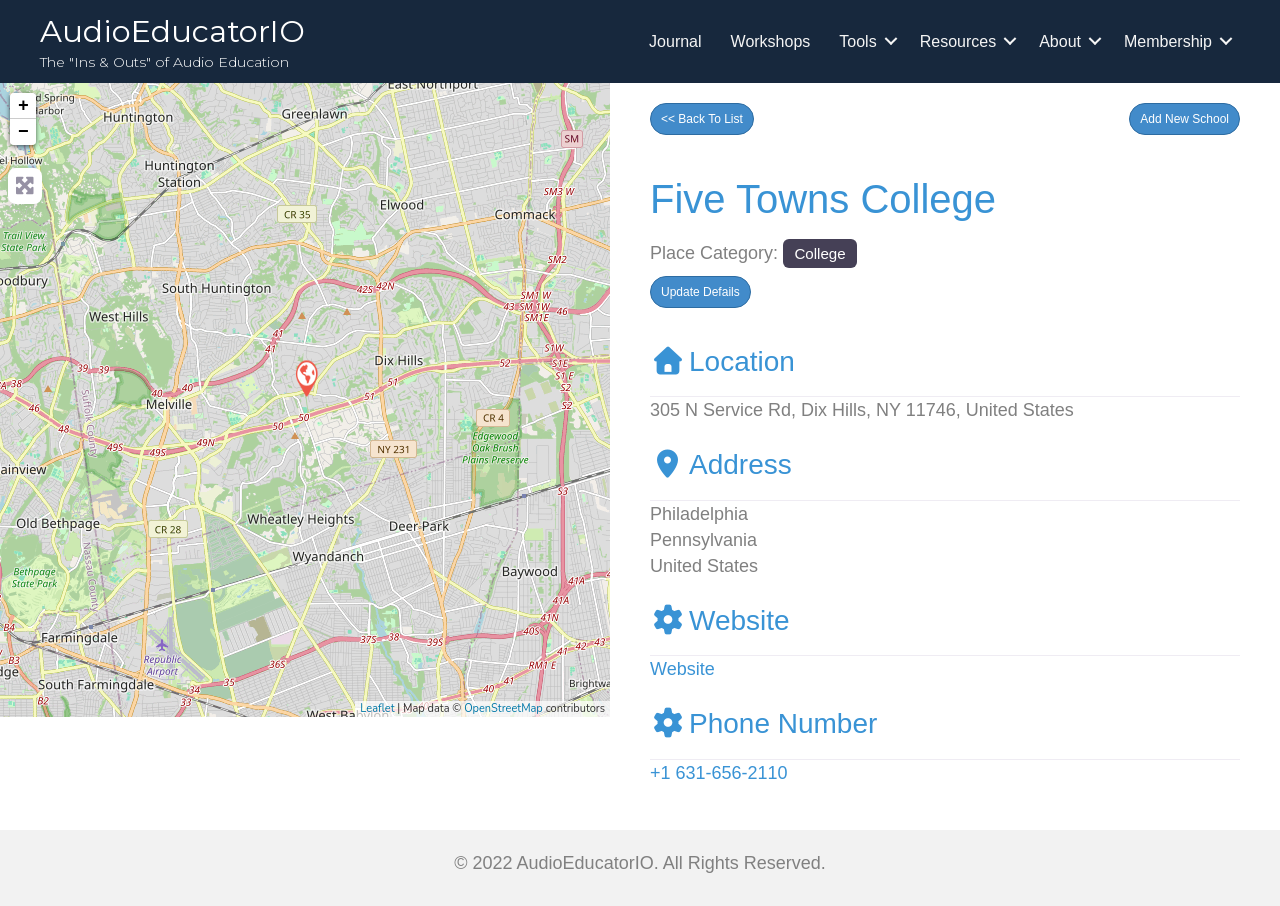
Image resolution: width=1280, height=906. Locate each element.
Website (720, 620)
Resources (958, 41)
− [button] (23, 132)
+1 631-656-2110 (719, 773)
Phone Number (763, 723)
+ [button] (23, 106)
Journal (675, 41)
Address (721, 464)
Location (722, 361)
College (819, 253)
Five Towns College (823, 199)
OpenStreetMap (503, 708)
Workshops (771, 41)
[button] (1184, 119)
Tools (857, 41)
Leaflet (377, 708)
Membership (1168, 41)
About (1060, 41)
